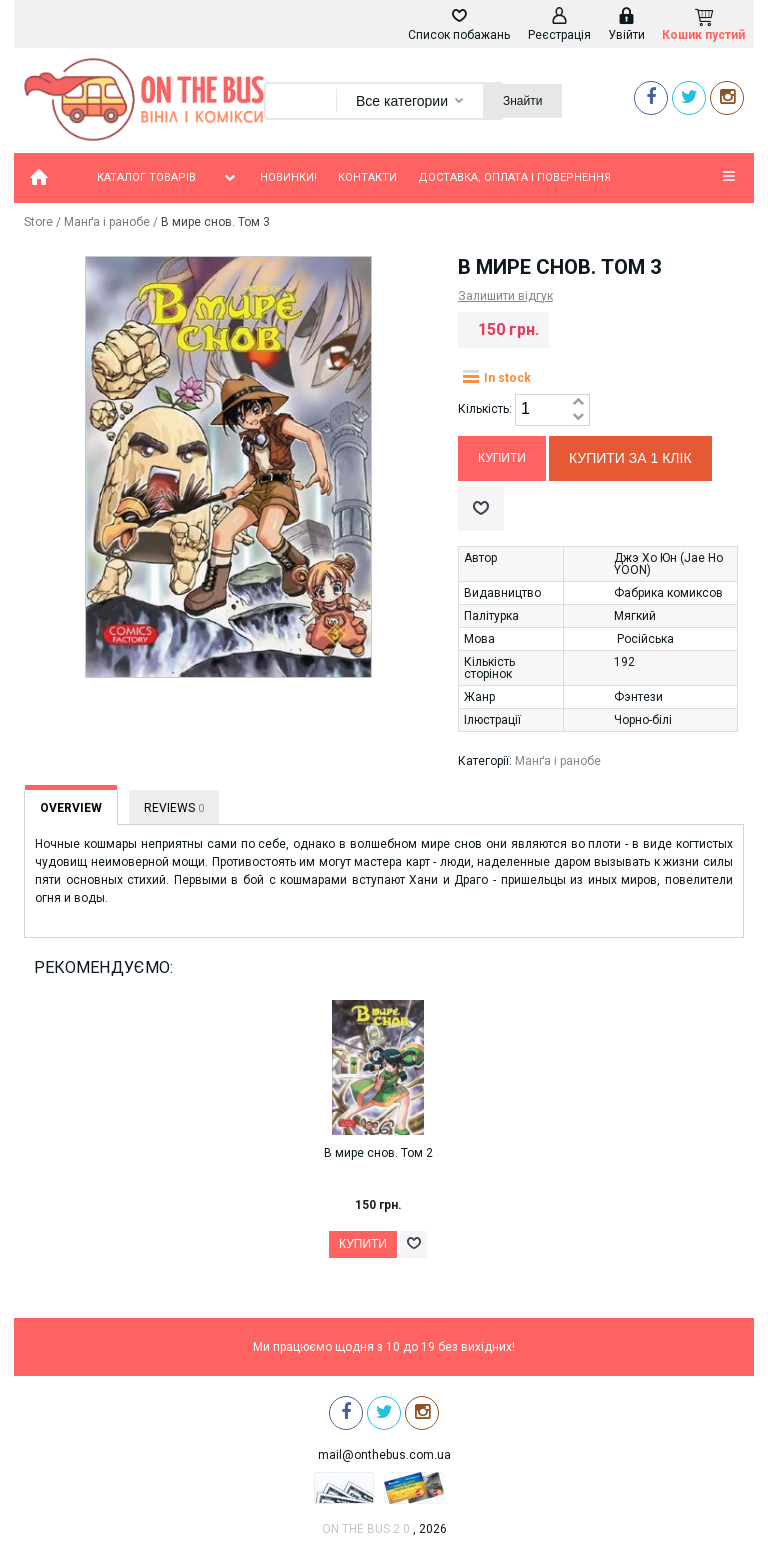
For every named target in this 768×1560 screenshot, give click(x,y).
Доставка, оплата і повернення (514, 177)
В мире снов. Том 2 (378, 1153)
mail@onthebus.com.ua (384, 1455)
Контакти (367, 177)
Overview (71, 808)
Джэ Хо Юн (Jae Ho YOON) (668, 564)
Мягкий (635, 616)
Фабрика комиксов (668, 593)
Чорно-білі (643, 720)
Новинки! (288, 177)
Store (38, 222)
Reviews (174, 808)
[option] (384, 1148)
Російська (645, 639)
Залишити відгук (505, 296)
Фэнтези (638, 697)
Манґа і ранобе (107, 222)
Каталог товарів (168, 178)
